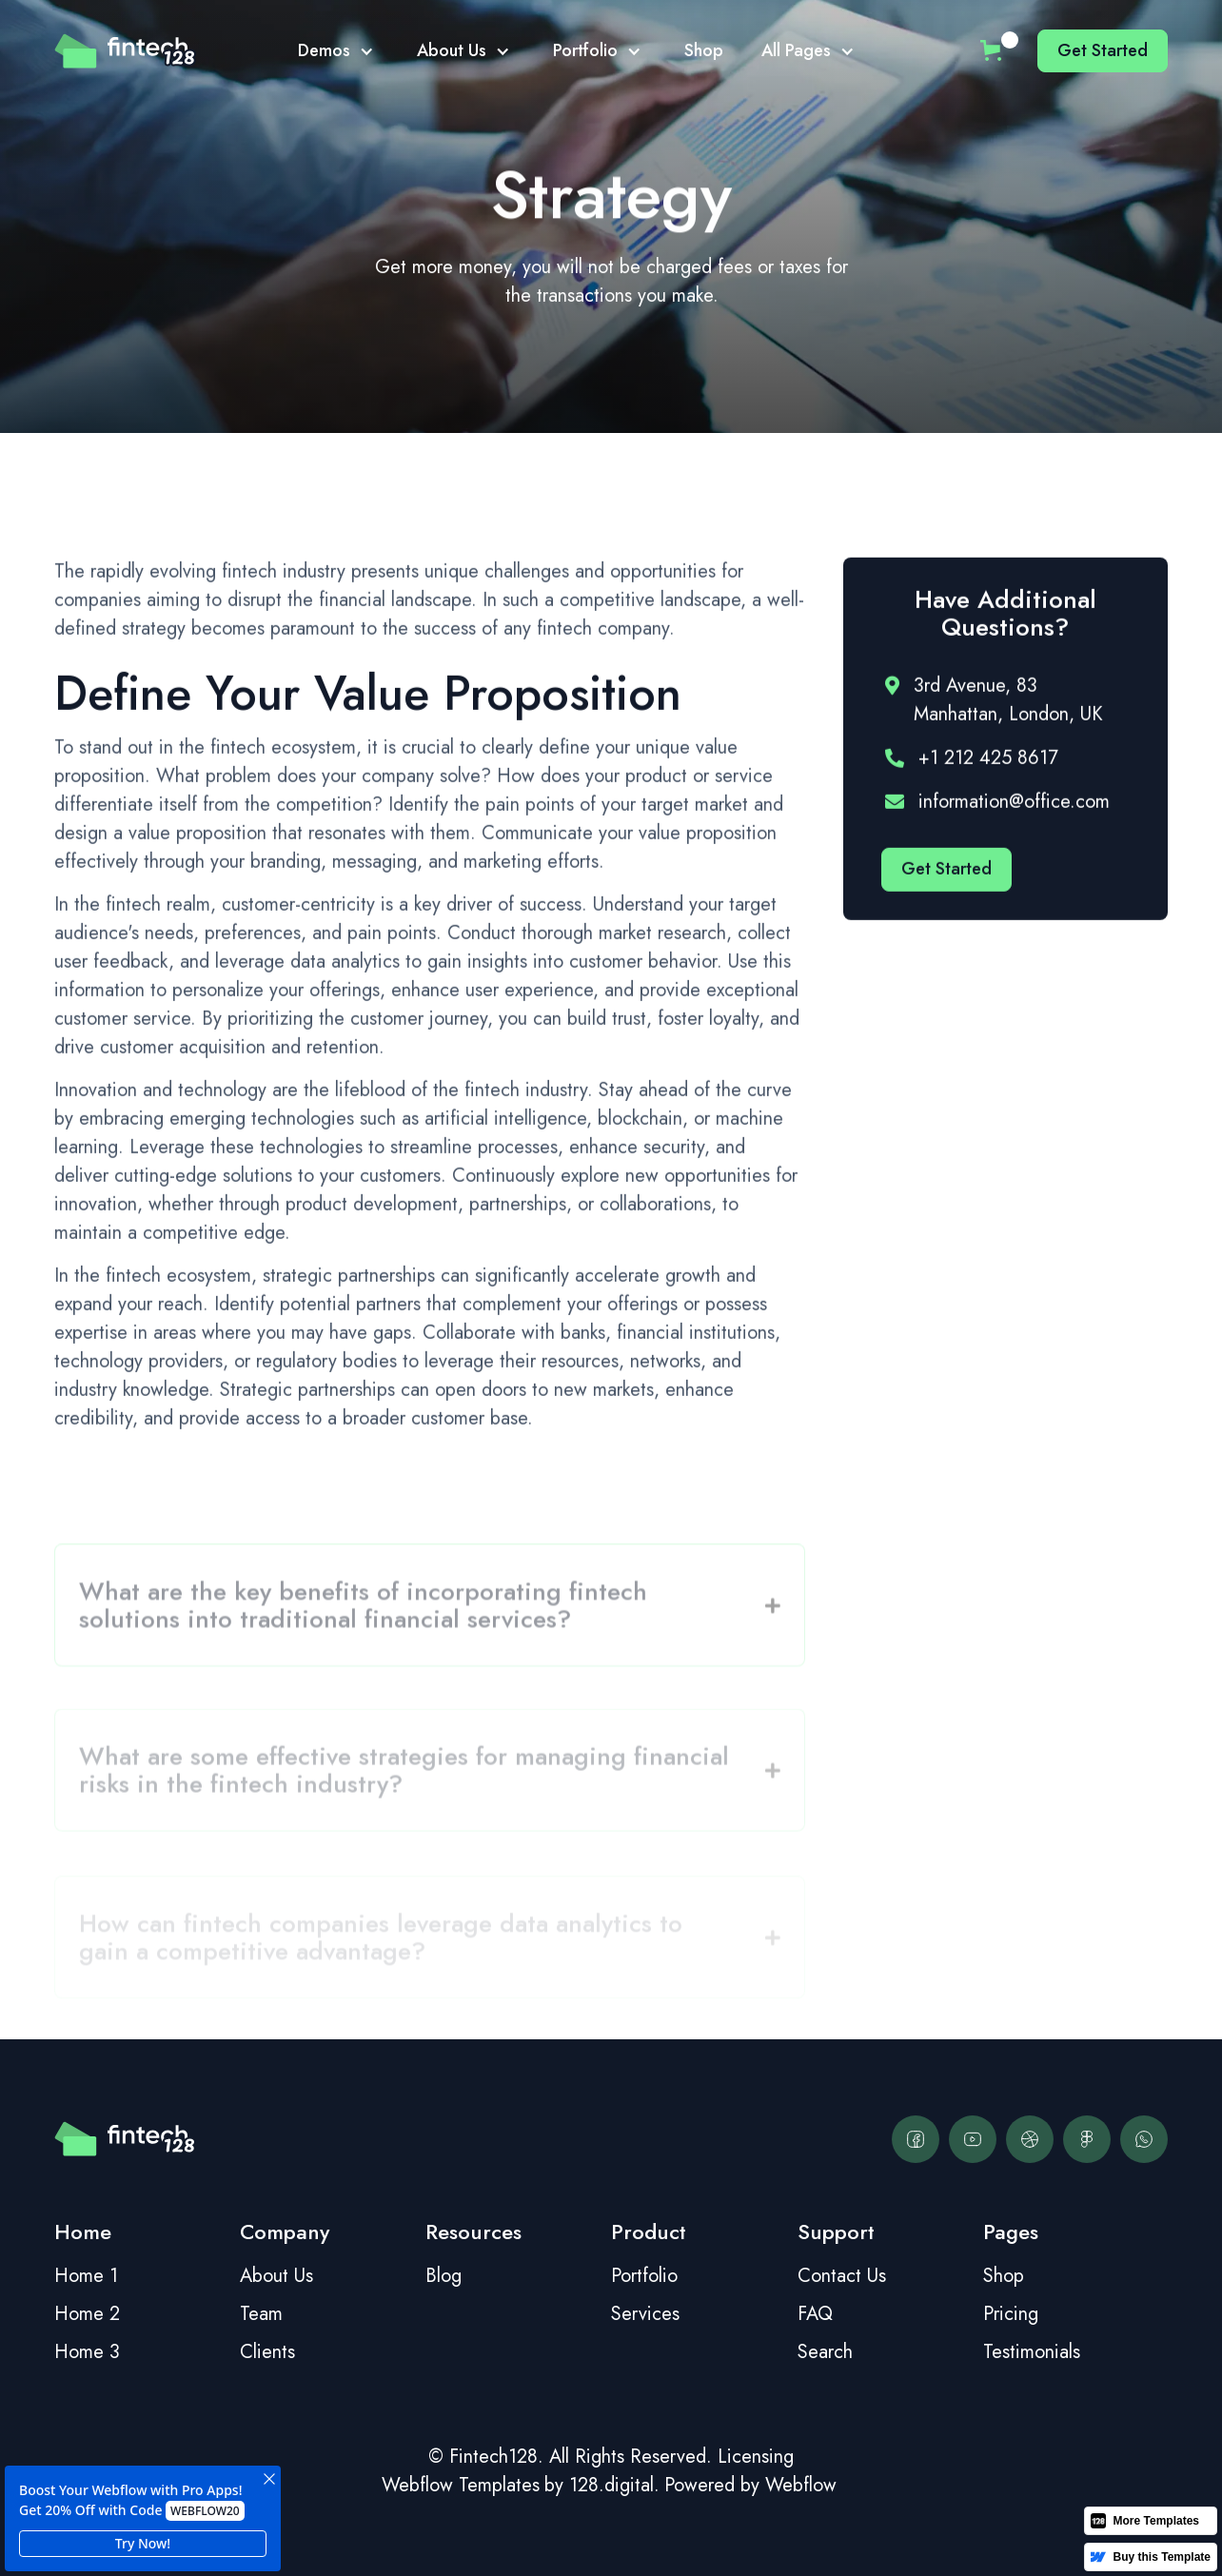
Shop (703, 50)
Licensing (756, 2456)
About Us (276, 2276)
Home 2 (87, 2314)
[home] (125, 51)
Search (825, 2352)
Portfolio (644, 2276)
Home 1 (86, 2276)
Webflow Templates (461, 2485)
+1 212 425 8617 (988, 761)
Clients (267, 2352)
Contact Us (842, 2276)
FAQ (815, 2314)
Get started (1102, 50)
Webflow (801, 2485)
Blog (443, 2276)
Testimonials (1031, 2352)
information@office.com (1014, 804)
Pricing (1010, 2314)
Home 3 (87, 2352)
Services (645, 2314)
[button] (338, 51)
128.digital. (614, 2485)
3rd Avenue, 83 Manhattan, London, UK (1008, 703)
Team (261, 2314)
